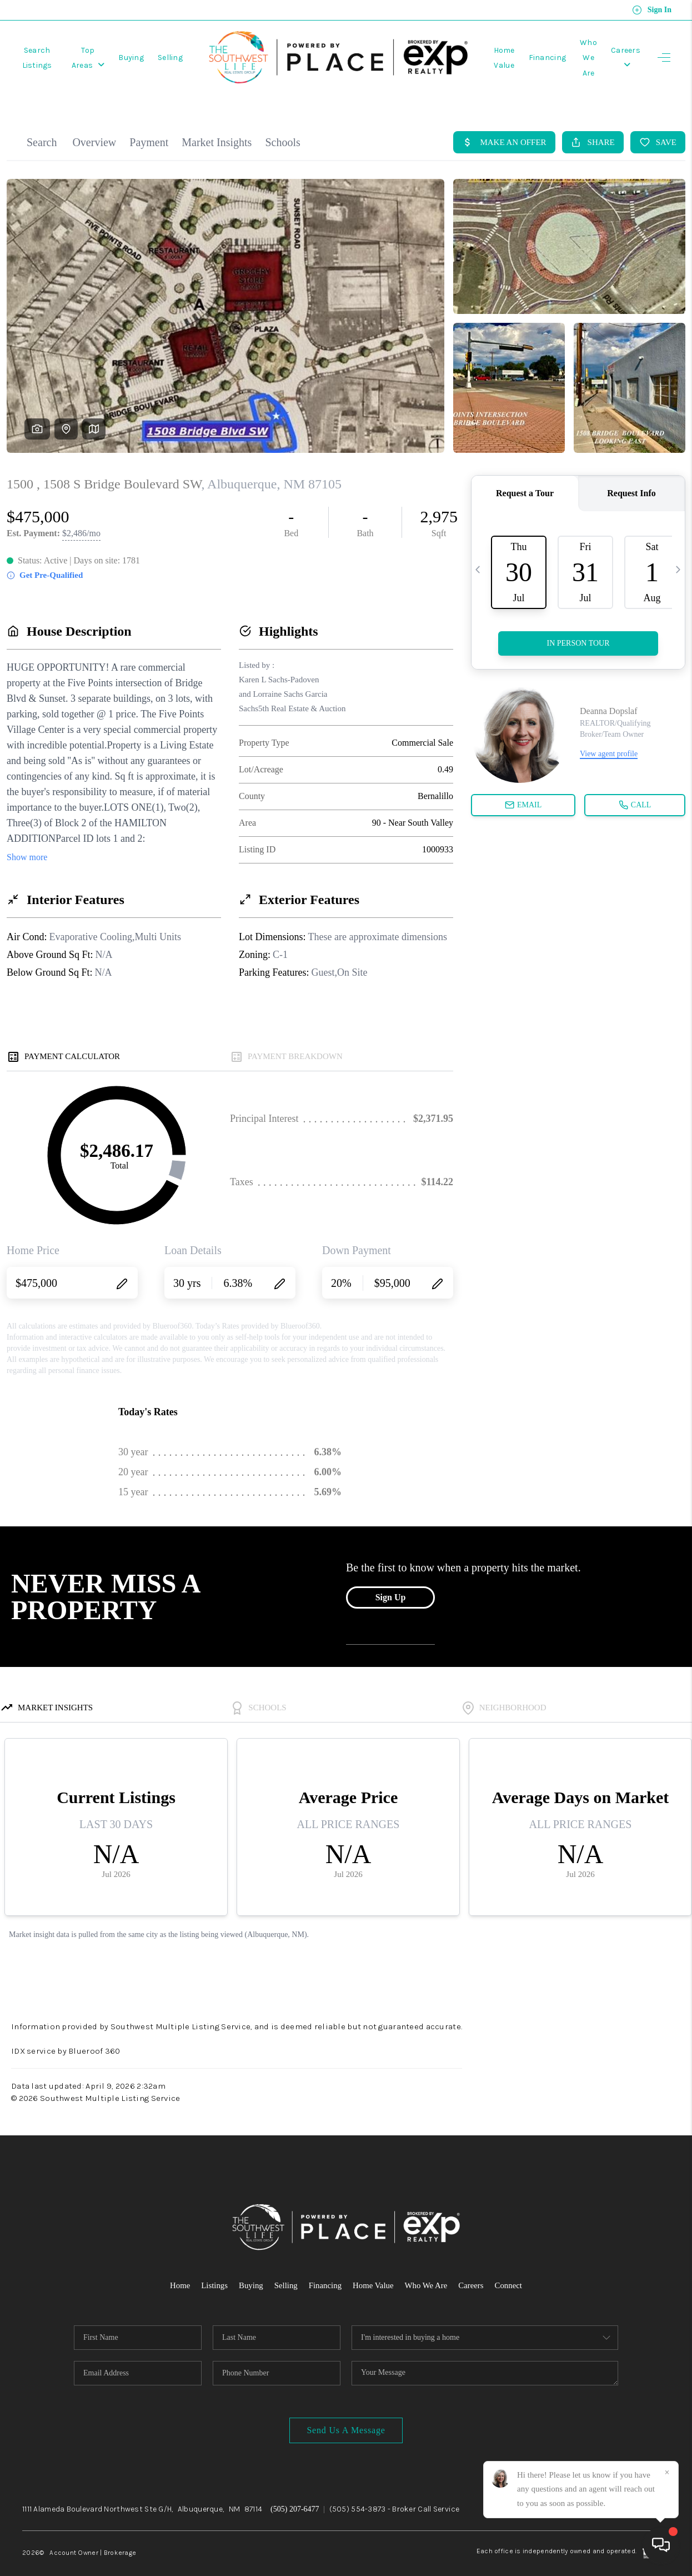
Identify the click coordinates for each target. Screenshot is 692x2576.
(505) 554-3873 (357, 2491)
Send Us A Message (346, 2412)
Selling (202, 51)
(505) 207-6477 (294, 2491)
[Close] (667, 2472)
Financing (534, 51)
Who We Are (426, 2267)
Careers (472, 2267)
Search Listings (46, 51)
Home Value (373, 2267)
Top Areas (113, 51)
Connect (510, 2267)
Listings (213, 2267)
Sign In (651, 10)
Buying (163, 51)
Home (178, 2267)
